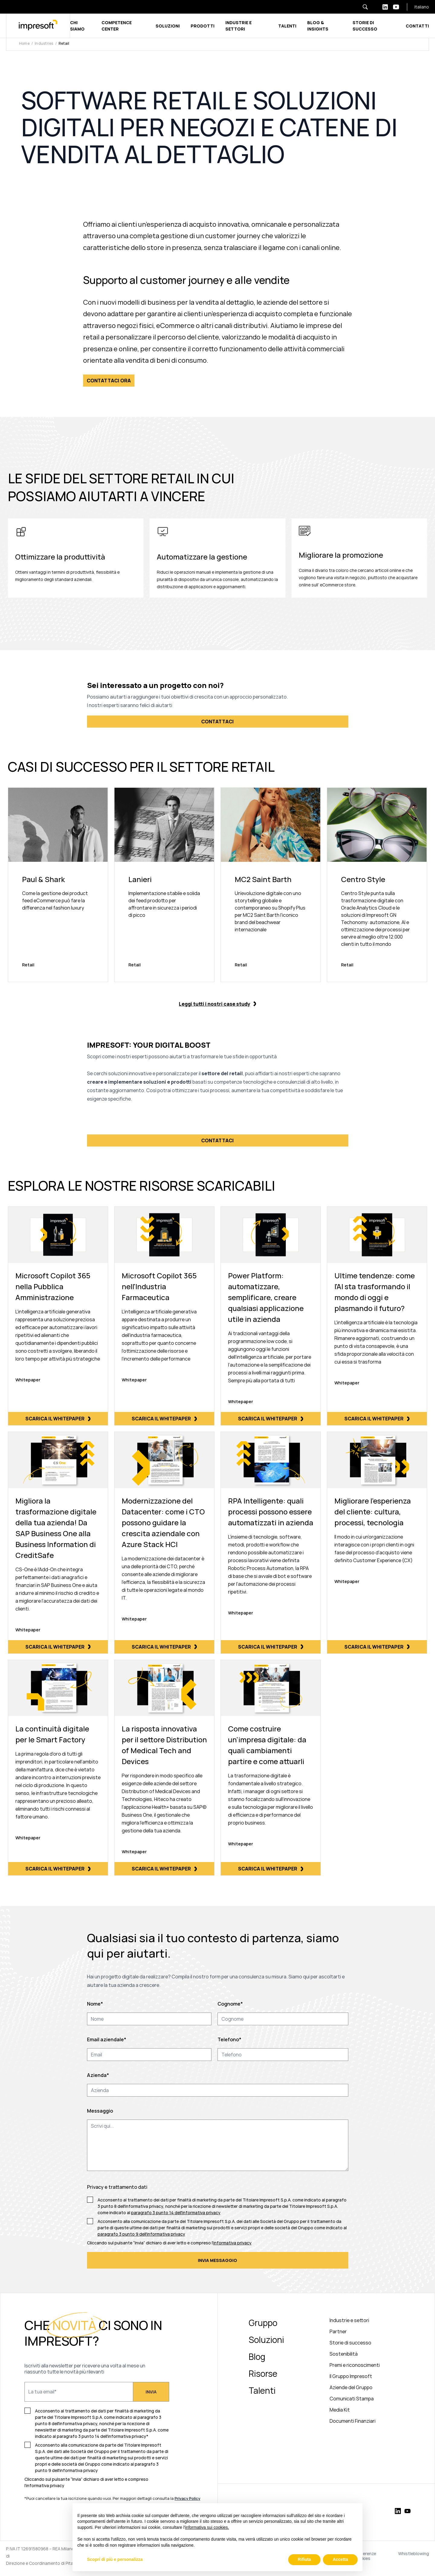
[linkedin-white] (385, 7)
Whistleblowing (413, 2553)
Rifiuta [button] (304, 2559)
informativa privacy (232, 2243)
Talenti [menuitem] (262, 2390)
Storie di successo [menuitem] (350, 2342)
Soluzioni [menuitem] (266, 2339)
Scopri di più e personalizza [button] (115, 2559)
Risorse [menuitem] (263, 2373)
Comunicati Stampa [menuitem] (352, 2398)
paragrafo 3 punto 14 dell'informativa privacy (176, 2212)
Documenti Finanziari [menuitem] (352, 2421)
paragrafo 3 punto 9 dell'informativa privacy (141, 2234)
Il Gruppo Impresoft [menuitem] (351, 2376)
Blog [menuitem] (257, 2356)
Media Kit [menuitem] (340, 2409)
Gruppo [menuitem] (263, 2322)
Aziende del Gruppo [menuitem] (351, 2387)
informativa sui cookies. (207, 2527)
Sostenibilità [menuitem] (344, 2354)
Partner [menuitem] (338, 2331)
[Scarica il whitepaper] (58, 1316)
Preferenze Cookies (365, 2556)
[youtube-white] (396, 7)
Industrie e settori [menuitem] (349, 2320)
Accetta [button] (340, 2559)
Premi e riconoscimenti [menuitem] (355, 2365)
